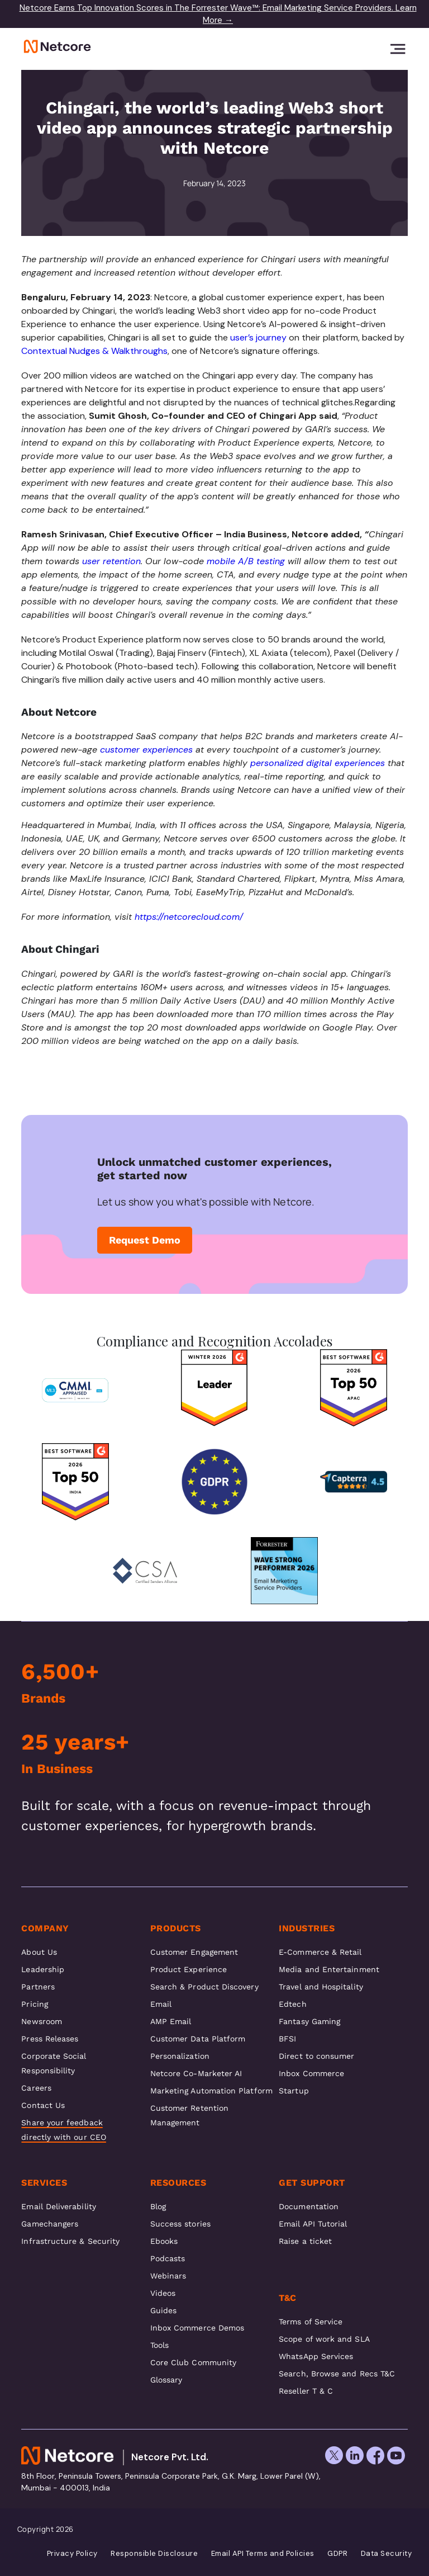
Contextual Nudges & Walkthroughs (94, 351)
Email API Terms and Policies (262, 2554)
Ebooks (164, 2241)
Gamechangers (49, 2223)
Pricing (34, 2004)
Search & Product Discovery (204, 1986)
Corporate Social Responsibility (53, 2063)
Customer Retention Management (189, 2115)
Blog (158, 2206)
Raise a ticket (305, 2241)
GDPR (337, 2554)
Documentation (309, 2206)
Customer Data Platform (198, 2038)
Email (160, 2004)
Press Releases (49, 2038)
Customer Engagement (194, 1952)
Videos (162, 2293)
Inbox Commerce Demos (197, 2327)
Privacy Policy (72, 2554)
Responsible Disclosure (154, 2554)
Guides (163, 2310)
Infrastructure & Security (70, 2241)
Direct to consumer (316, 2056)
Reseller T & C (306, 2390)
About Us (39, 1952)
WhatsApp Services (316, 2356)
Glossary (166, 2379)
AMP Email (171, 2021)
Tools (159, 2345)
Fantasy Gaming (309, 2021)
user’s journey (258, 337)
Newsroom (41, 2021)
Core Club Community (193, 2362)
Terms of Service (310, 2321)
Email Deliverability (58, 2206)
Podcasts (167, 2258)
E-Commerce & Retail (320, 1952)
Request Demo (144, 1240)
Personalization (179, 2056)
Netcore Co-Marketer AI (196, 2073)
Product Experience (188, 1969)
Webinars (168, 2275)
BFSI (287, 2038)
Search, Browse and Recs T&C (337, 2373)
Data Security (386, 2554)
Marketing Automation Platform (211, 2090)
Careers (36, 2087)
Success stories (180, 2223)
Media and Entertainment (329, 1969)
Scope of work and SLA (324, 2338)
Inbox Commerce (311, 2073)
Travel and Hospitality (321, 1986)
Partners (38, 1986)
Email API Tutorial (313, 2223)
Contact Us (43, 2105)
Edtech (292, 2004)
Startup (294, 2090)
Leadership (42, 1969)
